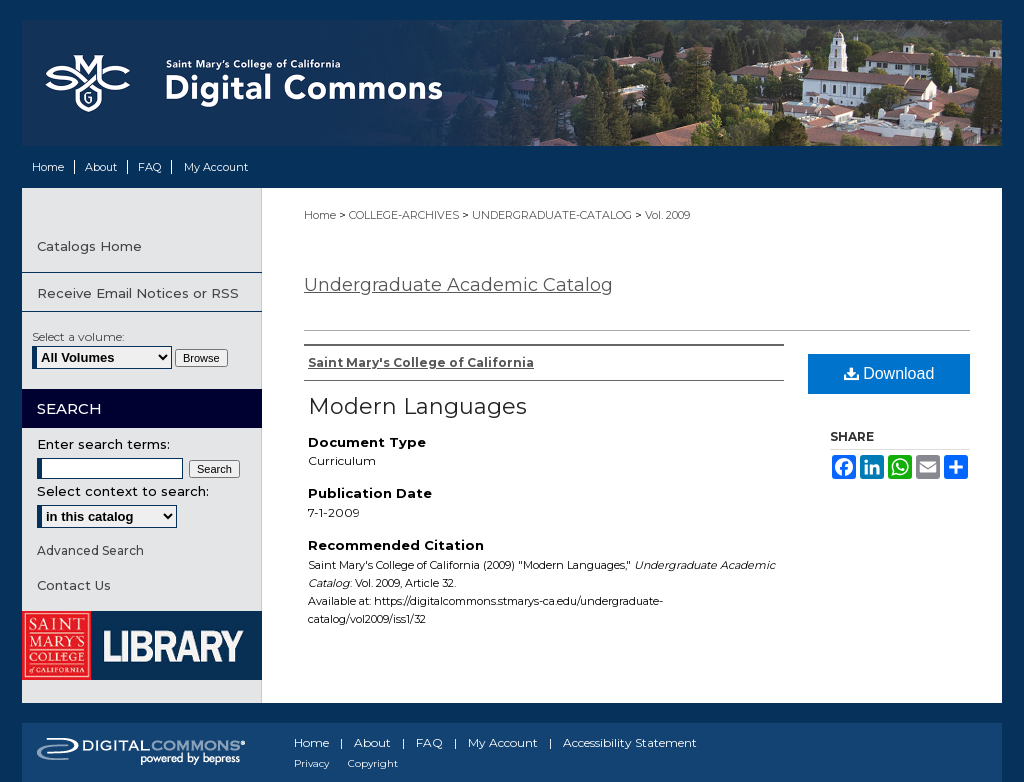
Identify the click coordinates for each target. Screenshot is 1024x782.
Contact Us (74, 585)
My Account (503, 742)
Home (321, 215)
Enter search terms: (103, 444)
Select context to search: (123, 491)
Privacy (311, 763)
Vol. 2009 (667, 215)
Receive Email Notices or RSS (138, 293)
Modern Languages (417, 406)
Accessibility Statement (630, 742)
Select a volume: (78, 336)
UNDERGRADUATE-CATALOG (553, 215)
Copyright (373, 763)
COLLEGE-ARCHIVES (405, 215)
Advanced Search (90, 550)
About (372, 742)
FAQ (429, 742)
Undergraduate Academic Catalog (458, 285)
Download (889, 373)
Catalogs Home (89, 246)
